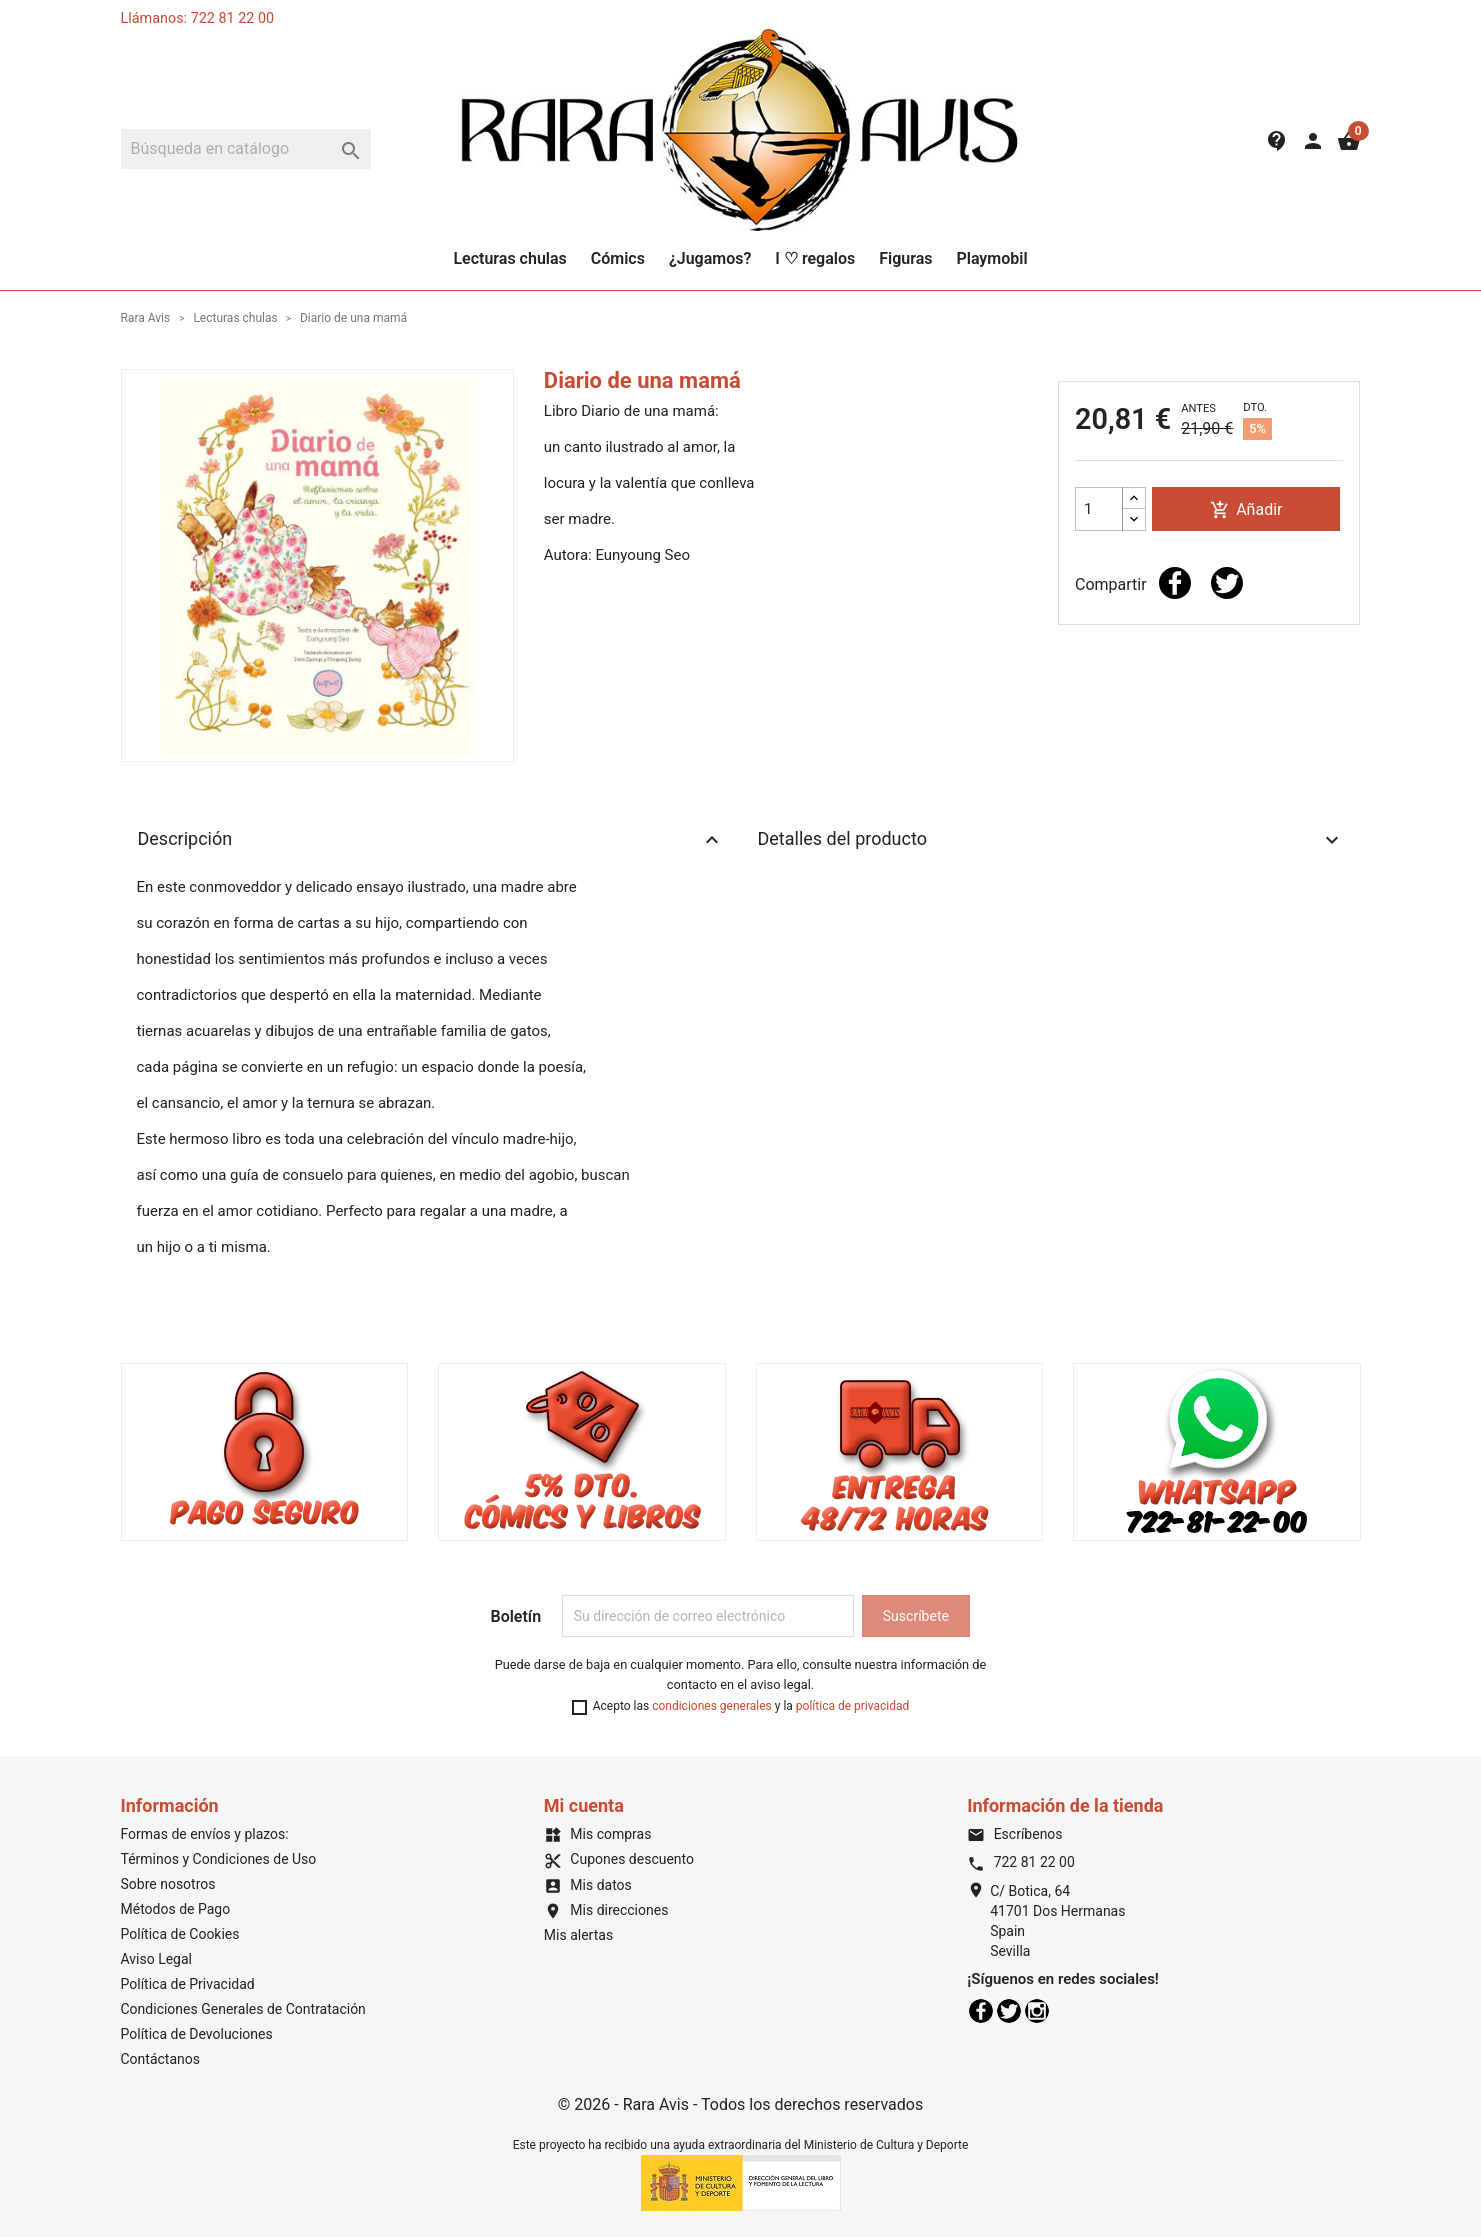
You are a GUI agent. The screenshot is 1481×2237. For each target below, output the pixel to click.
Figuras (905, 258)
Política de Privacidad (188, 1984)
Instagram (1037, 2011)
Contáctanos (161, 2059)
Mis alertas (578, 1935)
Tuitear (1227, 583)
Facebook (981, 2011)
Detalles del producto (1051, 840)
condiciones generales (712, 1706)
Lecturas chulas (509, 258)
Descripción (431, 840)
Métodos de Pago (176, 1909)
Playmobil (991, 258)
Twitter (1009, 2011)
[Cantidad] (1099, 509)
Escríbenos (1014, 1834)
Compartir (1175, 583)
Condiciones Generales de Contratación (243, 2009)
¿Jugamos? (710, 258)
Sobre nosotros (168, 1884)
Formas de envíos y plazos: (205, 1834)
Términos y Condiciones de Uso (219, 1859)
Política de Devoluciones (197, 2034)
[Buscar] (246, 149)
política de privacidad (852, 1706)
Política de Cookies (180, 1934)
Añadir (1246, 510)
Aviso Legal (157, 1959)
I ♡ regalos (815, 258)
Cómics (618, 258)
